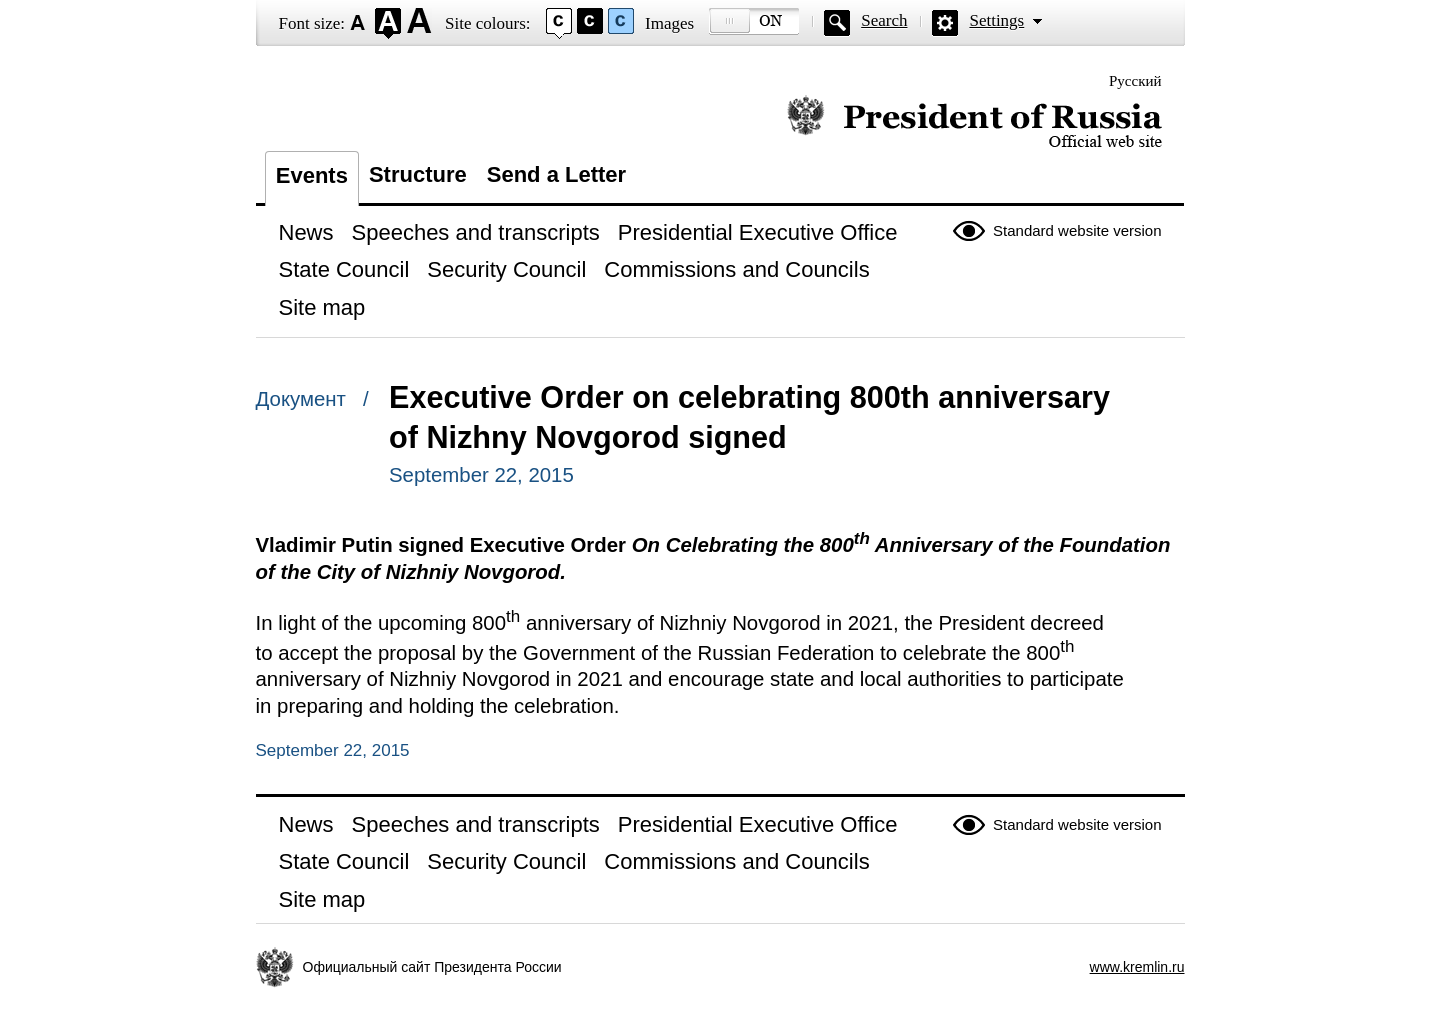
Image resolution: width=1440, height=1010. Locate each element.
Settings (996, 20)
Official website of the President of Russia (974, 122)
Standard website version (1077, 230)
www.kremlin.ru (1137, 967)
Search (884, 20)
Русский (1135, 81)
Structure (418, 174)
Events (312, 175)
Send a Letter (556, 174)
